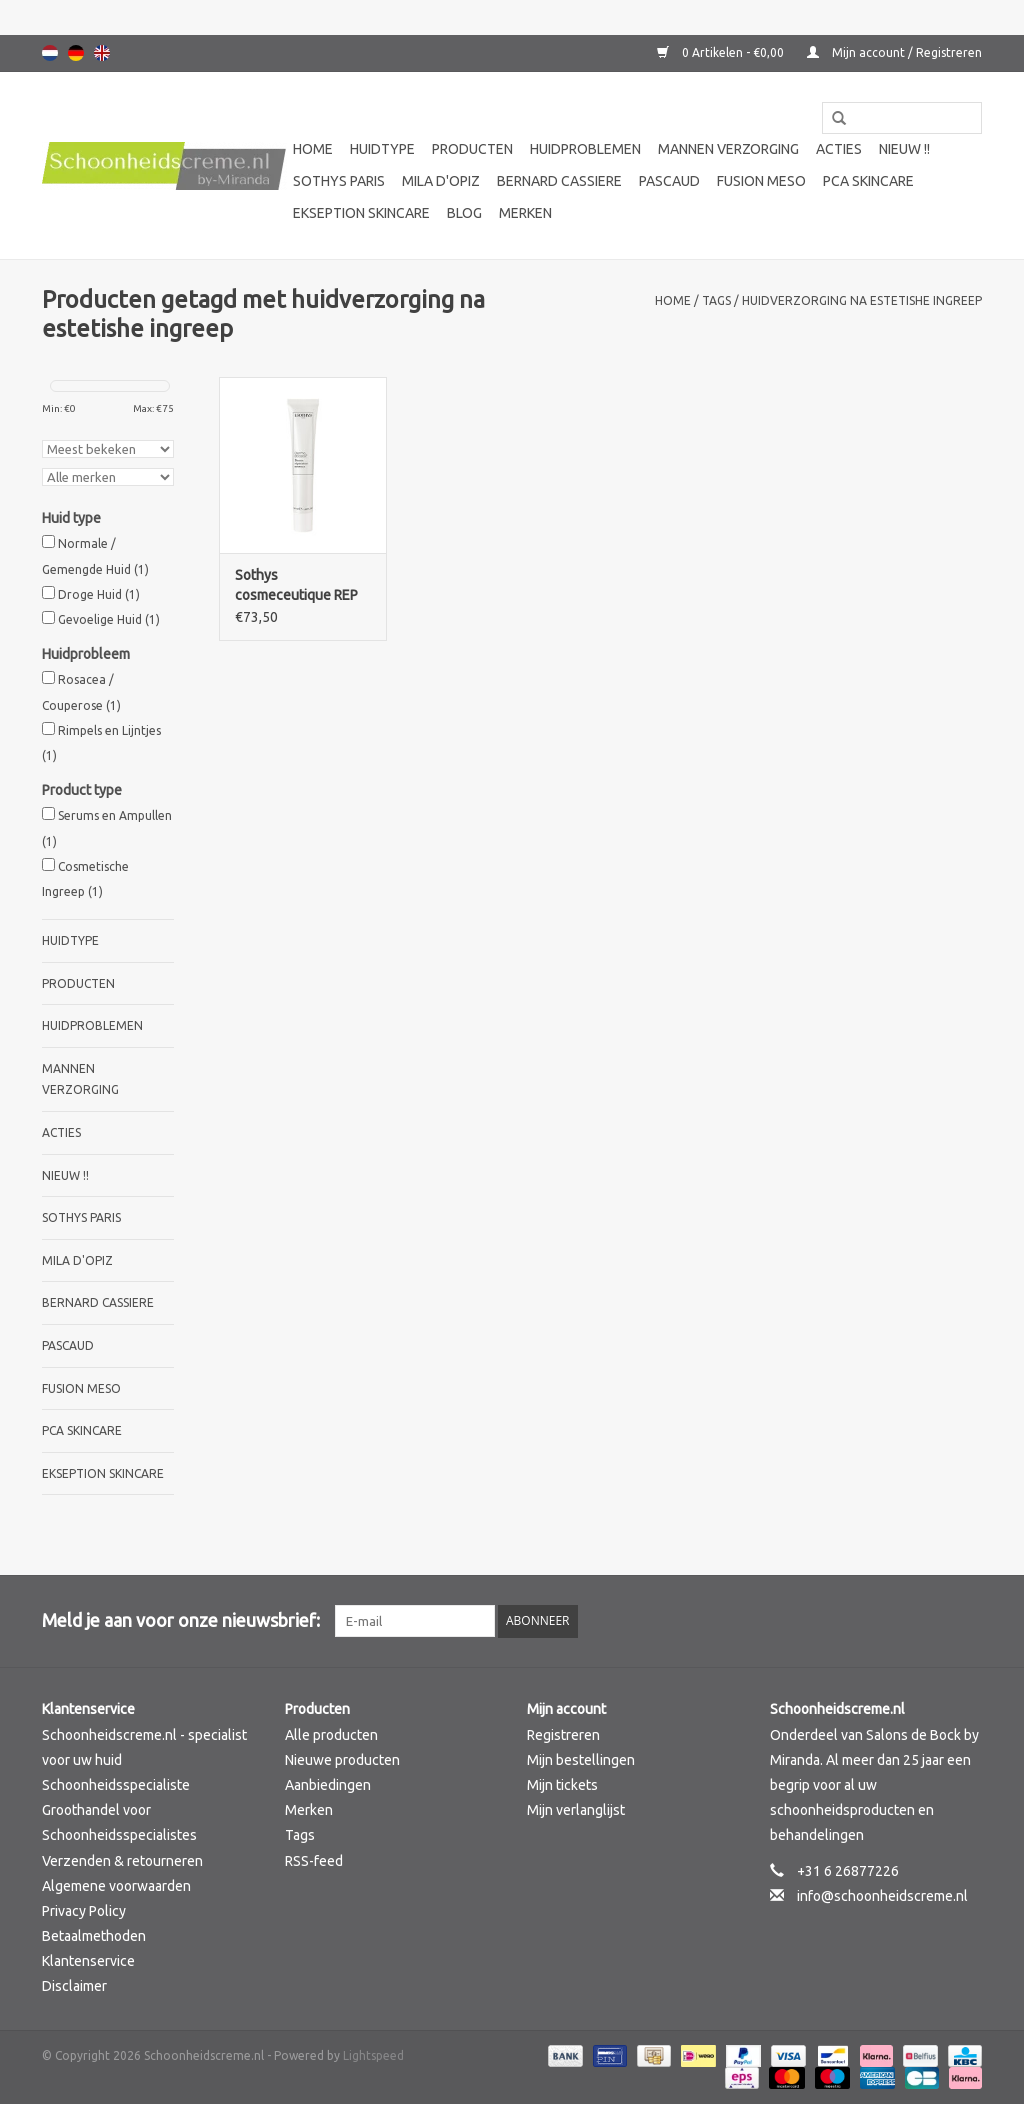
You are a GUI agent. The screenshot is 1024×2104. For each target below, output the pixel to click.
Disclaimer (74, 1986)
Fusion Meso (761, 181)
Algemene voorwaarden (116, 1886)
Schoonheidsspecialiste (116, 1785)
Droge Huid (99, 594)
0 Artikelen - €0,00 (722, 52)
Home (313, 149)
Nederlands (50, 53)
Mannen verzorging (728, 149)
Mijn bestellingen (581, 1760)
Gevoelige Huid (109, 619)
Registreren (563, 1735)
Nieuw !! (904, 149)
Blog (464, 213)
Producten (472, 149)
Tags (716, 300)
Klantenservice (88, 1961)
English (102, 53)
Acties (839, 149)
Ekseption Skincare (361, 213)
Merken (525, 213)
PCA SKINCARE (868, 181)
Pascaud (669, 181)
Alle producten (331, 1735)
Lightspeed (373, 2055)
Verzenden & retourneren (122, 1861)
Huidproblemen (585, 149)
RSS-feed (314, 1861)
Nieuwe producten (342, 1760)
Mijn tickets (562, 1785)
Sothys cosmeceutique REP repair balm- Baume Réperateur (296, 586)
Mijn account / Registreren (894, 52)
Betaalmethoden (94, 1936)
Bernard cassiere (559, 181)
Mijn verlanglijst (576, 1810)
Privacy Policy (84, 1911)
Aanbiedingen (328, 1785)
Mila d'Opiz (441, 181)
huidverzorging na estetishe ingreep (862, 300)
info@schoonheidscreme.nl (882, 1896)
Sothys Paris (339, 181)
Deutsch (76, 53)
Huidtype (382, 149)
